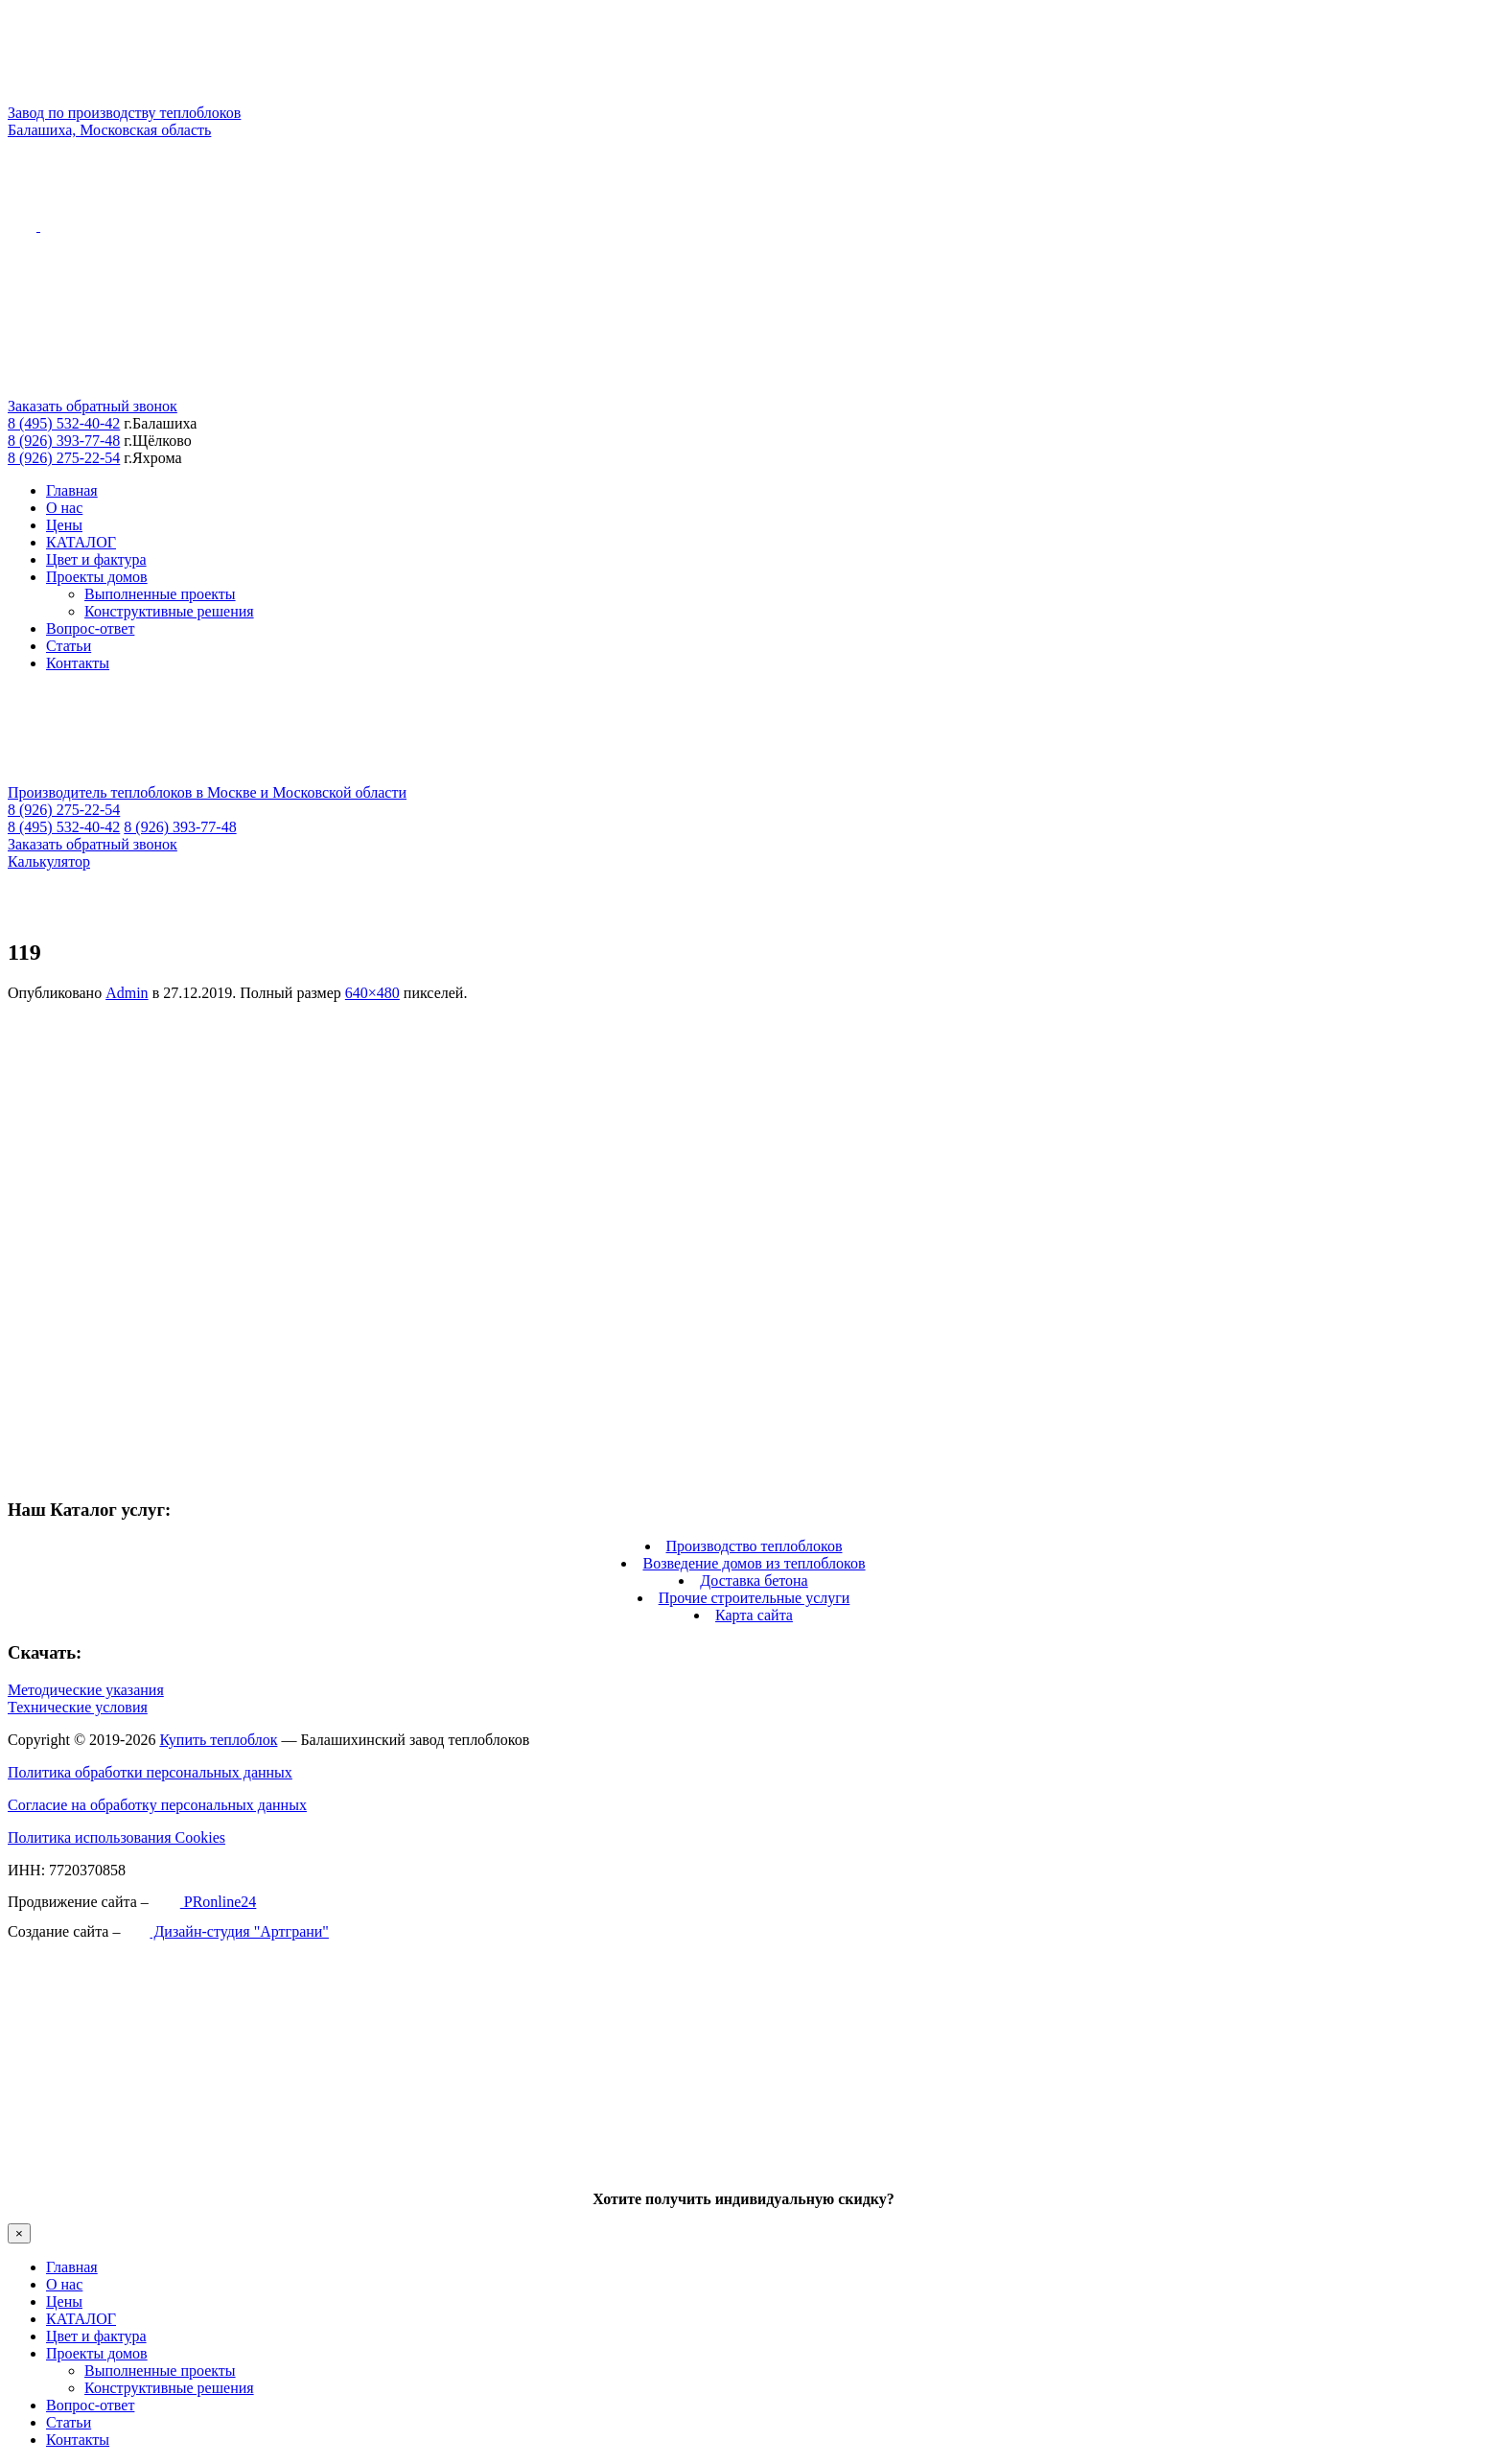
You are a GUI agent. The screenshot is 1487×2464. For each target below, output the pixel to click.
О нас (64, 508)
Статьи (68, 646)
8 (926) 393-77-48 (64, 440)
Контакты (77, 663)
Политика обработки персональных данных (150, 1772)
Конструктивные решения (169, 611)
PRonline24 (204, 1902)
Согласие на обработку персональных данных (157, 1805)
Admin (126, 993)
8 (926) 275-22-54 (64, 458)
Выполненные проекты (160, 594)
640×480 (372, 993)
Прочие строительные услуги (754, 1598)
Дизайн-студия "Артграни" (226, 1931)
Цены (64, 525)
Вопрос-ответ (90, 628)
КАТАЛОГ (81, 542)
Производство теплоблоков (754, 1546)
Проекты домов (97, 577)
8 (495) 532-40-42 (64, 423)
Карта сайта (754, 1615)
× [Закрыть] (19, 2233)
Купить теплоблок (218, 1740)
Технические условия (78, 1707)
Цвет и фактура (96, 559)
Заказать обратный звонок (92, 406)
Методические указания (86, 1690)
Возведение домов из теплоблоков (753, 1563)
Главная (72, 490)
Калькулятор (49, 861)
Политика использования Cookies (116, 1837)
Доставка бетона (753, 1580)
